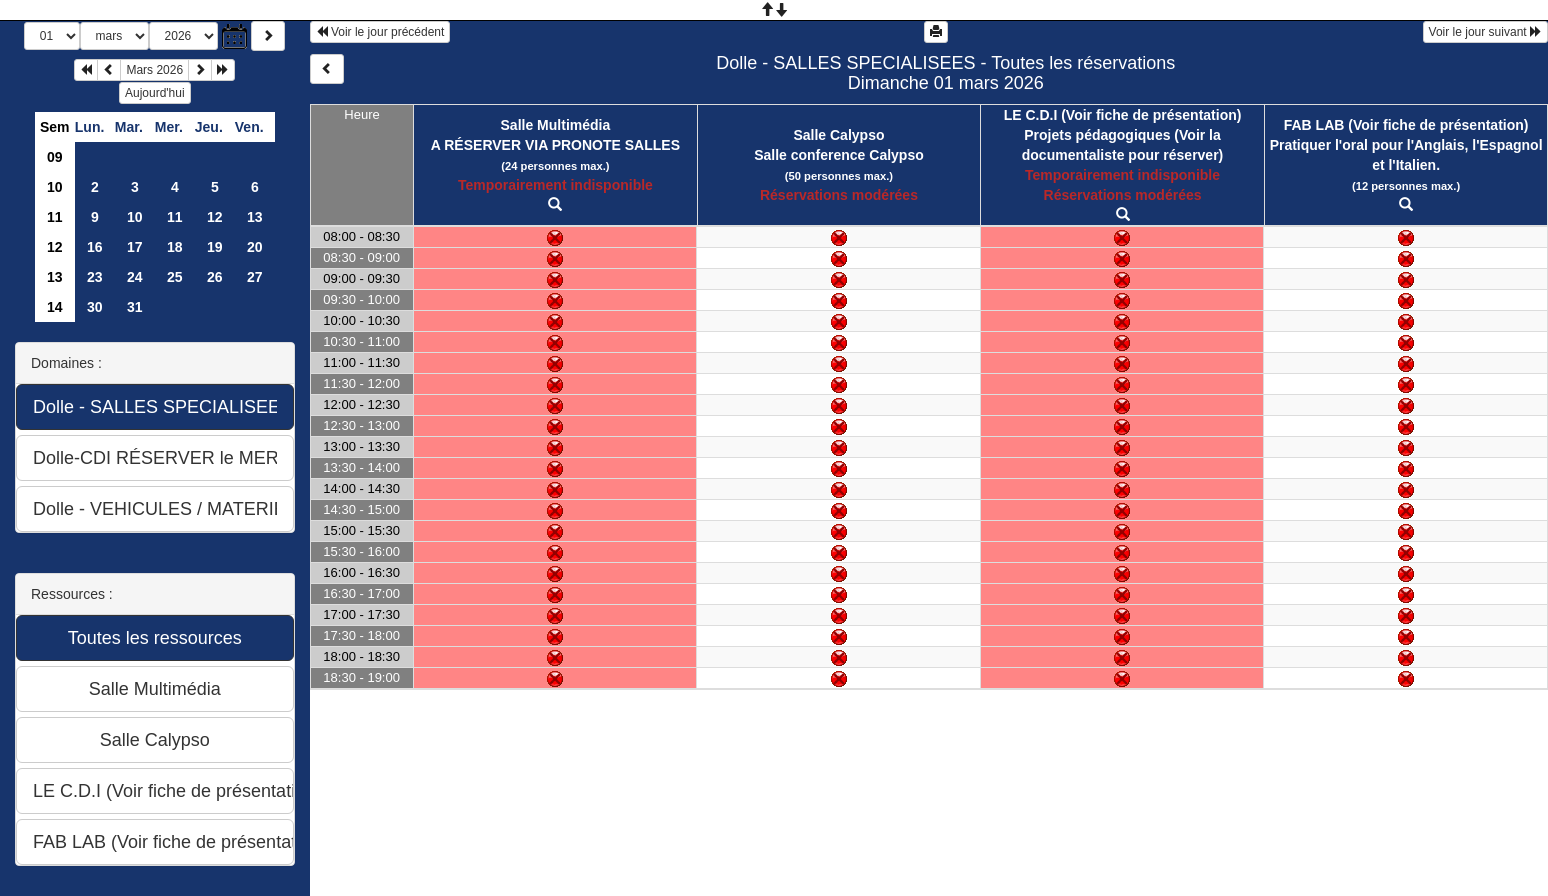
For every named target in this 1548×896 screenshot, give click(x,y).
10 (55, 187)
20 (255, 247)
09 (55, 157)
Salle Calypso (838, 135)
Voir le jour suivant (1485, 32)
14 (55, 307)
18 (175, 247)
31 (135, 307)
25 (175, 277)
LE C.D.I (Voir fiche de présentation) (1123, 115)
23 (95, 277)
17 (135, 247)
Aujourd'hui (155, 93)
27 (255, 277)
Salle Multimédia (556, 125)
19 (215, 247)
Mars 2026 (154, 70)
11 (55, 217)
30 (95, 307)
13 (255, 217)
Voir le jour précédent (380, 32)
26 (215, 277)
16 (95, 247)
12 (215, 217)
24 (135, 277)
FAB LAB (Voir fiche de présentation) (1406, 125)
